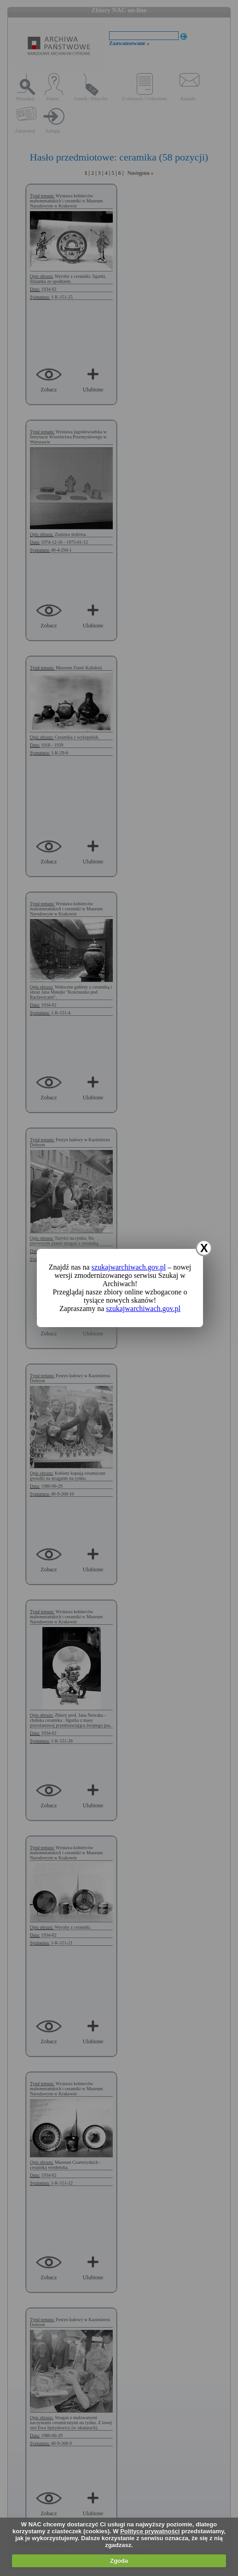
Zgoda (119, 2560)
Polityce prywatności (150, 2531)
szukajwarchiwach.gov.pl (129, 1267)
